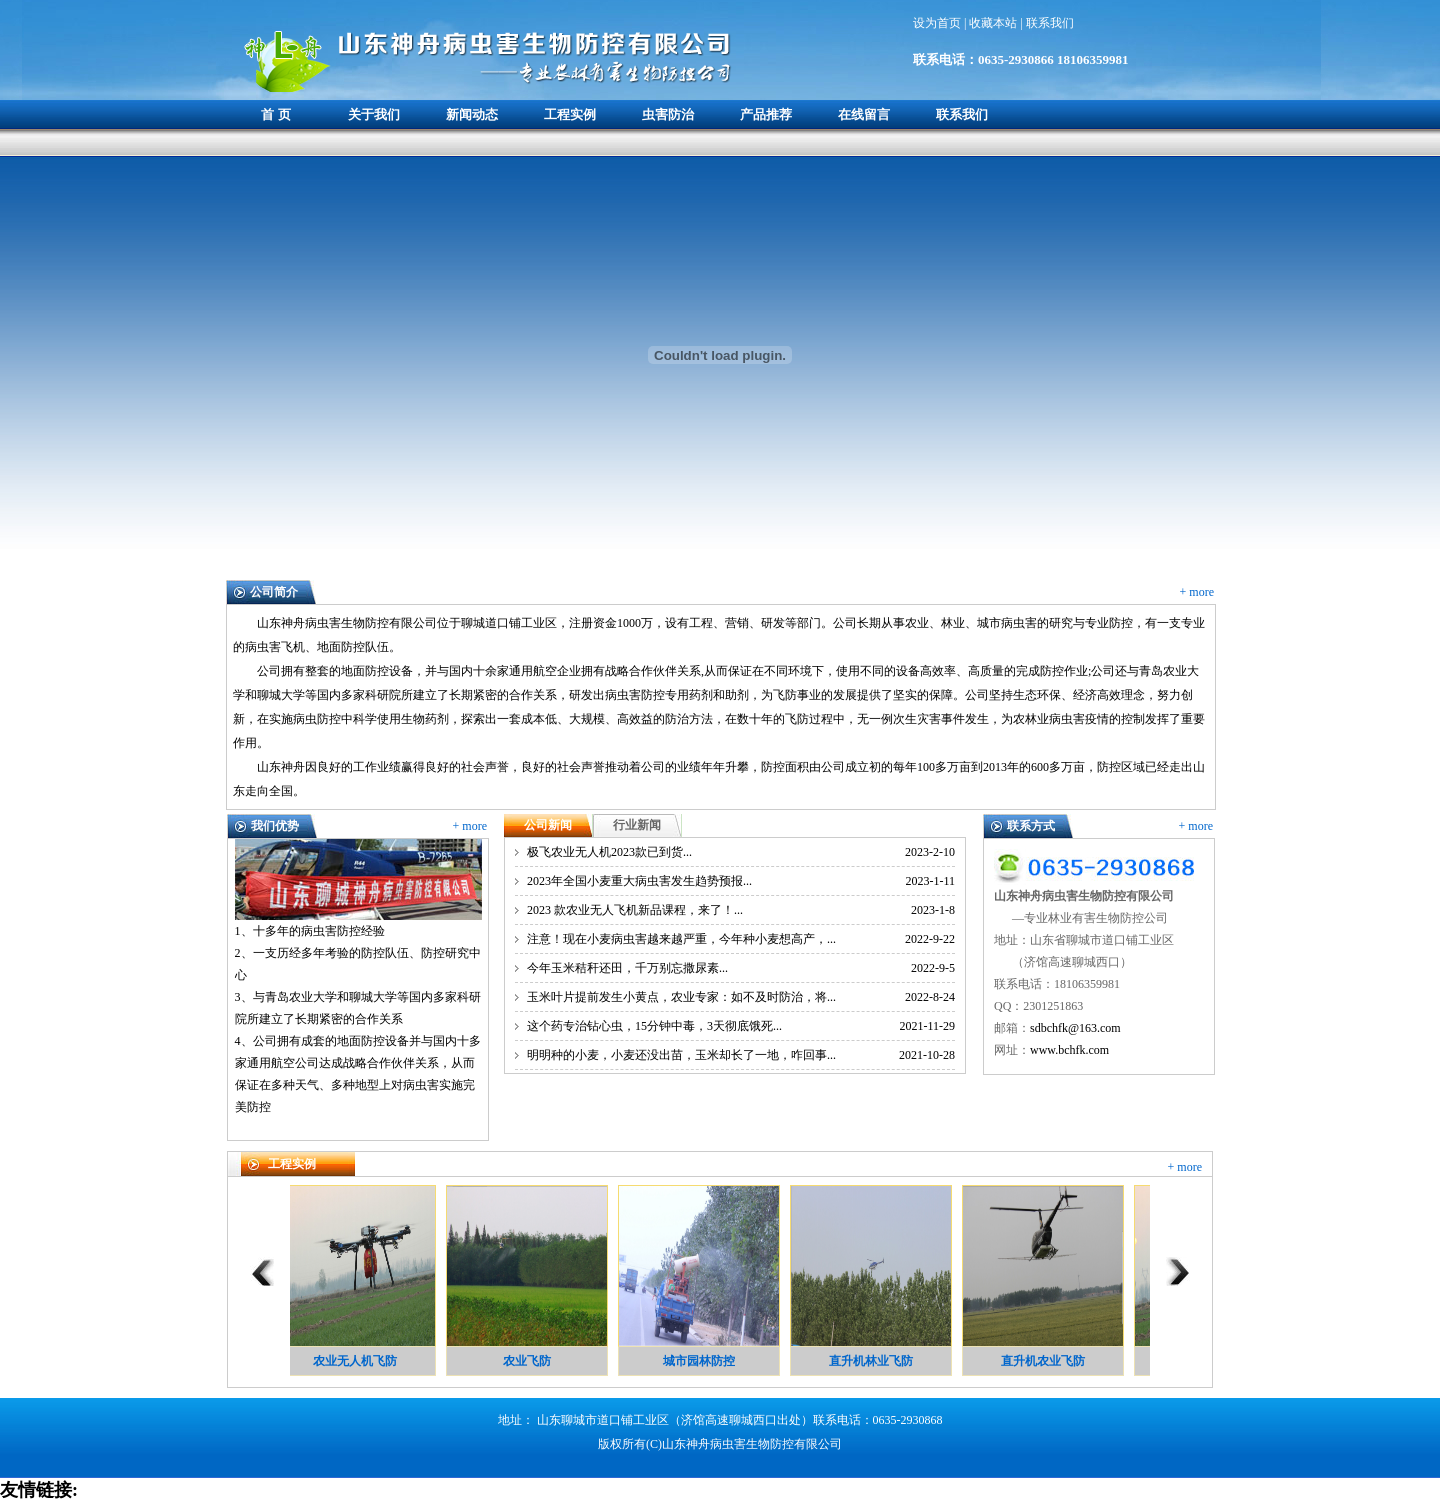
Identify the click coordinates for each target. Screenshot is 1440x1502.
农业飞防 (530, 1361)
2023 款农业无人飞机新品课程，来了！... (635, 910)
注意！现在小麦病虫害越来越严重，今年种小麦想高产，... (681, 939)
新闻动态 (472, 114)
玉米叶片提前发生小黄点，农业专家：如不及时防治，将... (681, 997)
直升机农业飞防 (1046, 1361)
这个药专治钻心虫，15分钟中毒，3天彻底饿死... (654, 1026)
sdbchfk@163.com (1075, 1028)
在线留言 (864, 114)
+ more (1197, 592)
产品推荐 (766, 114)
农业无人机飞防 (358, 1361)
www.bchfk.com (1069, 1050)
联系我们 (1050, 23)
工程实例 (570, 114)
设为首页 (938, 23)
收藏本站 (994, 23)
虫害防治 (668, 114)
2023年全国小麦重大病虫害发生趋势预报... (639, 881)
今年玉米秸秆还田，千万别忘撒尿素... (627, 968)
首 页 (275, 114)
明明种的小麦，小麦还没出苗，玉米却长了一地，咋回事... (681, 1055)
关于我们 (374, 114)
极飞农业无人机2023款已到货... (609, 852)
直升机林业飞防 (874, 1361)
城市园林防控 (702, 1361)
